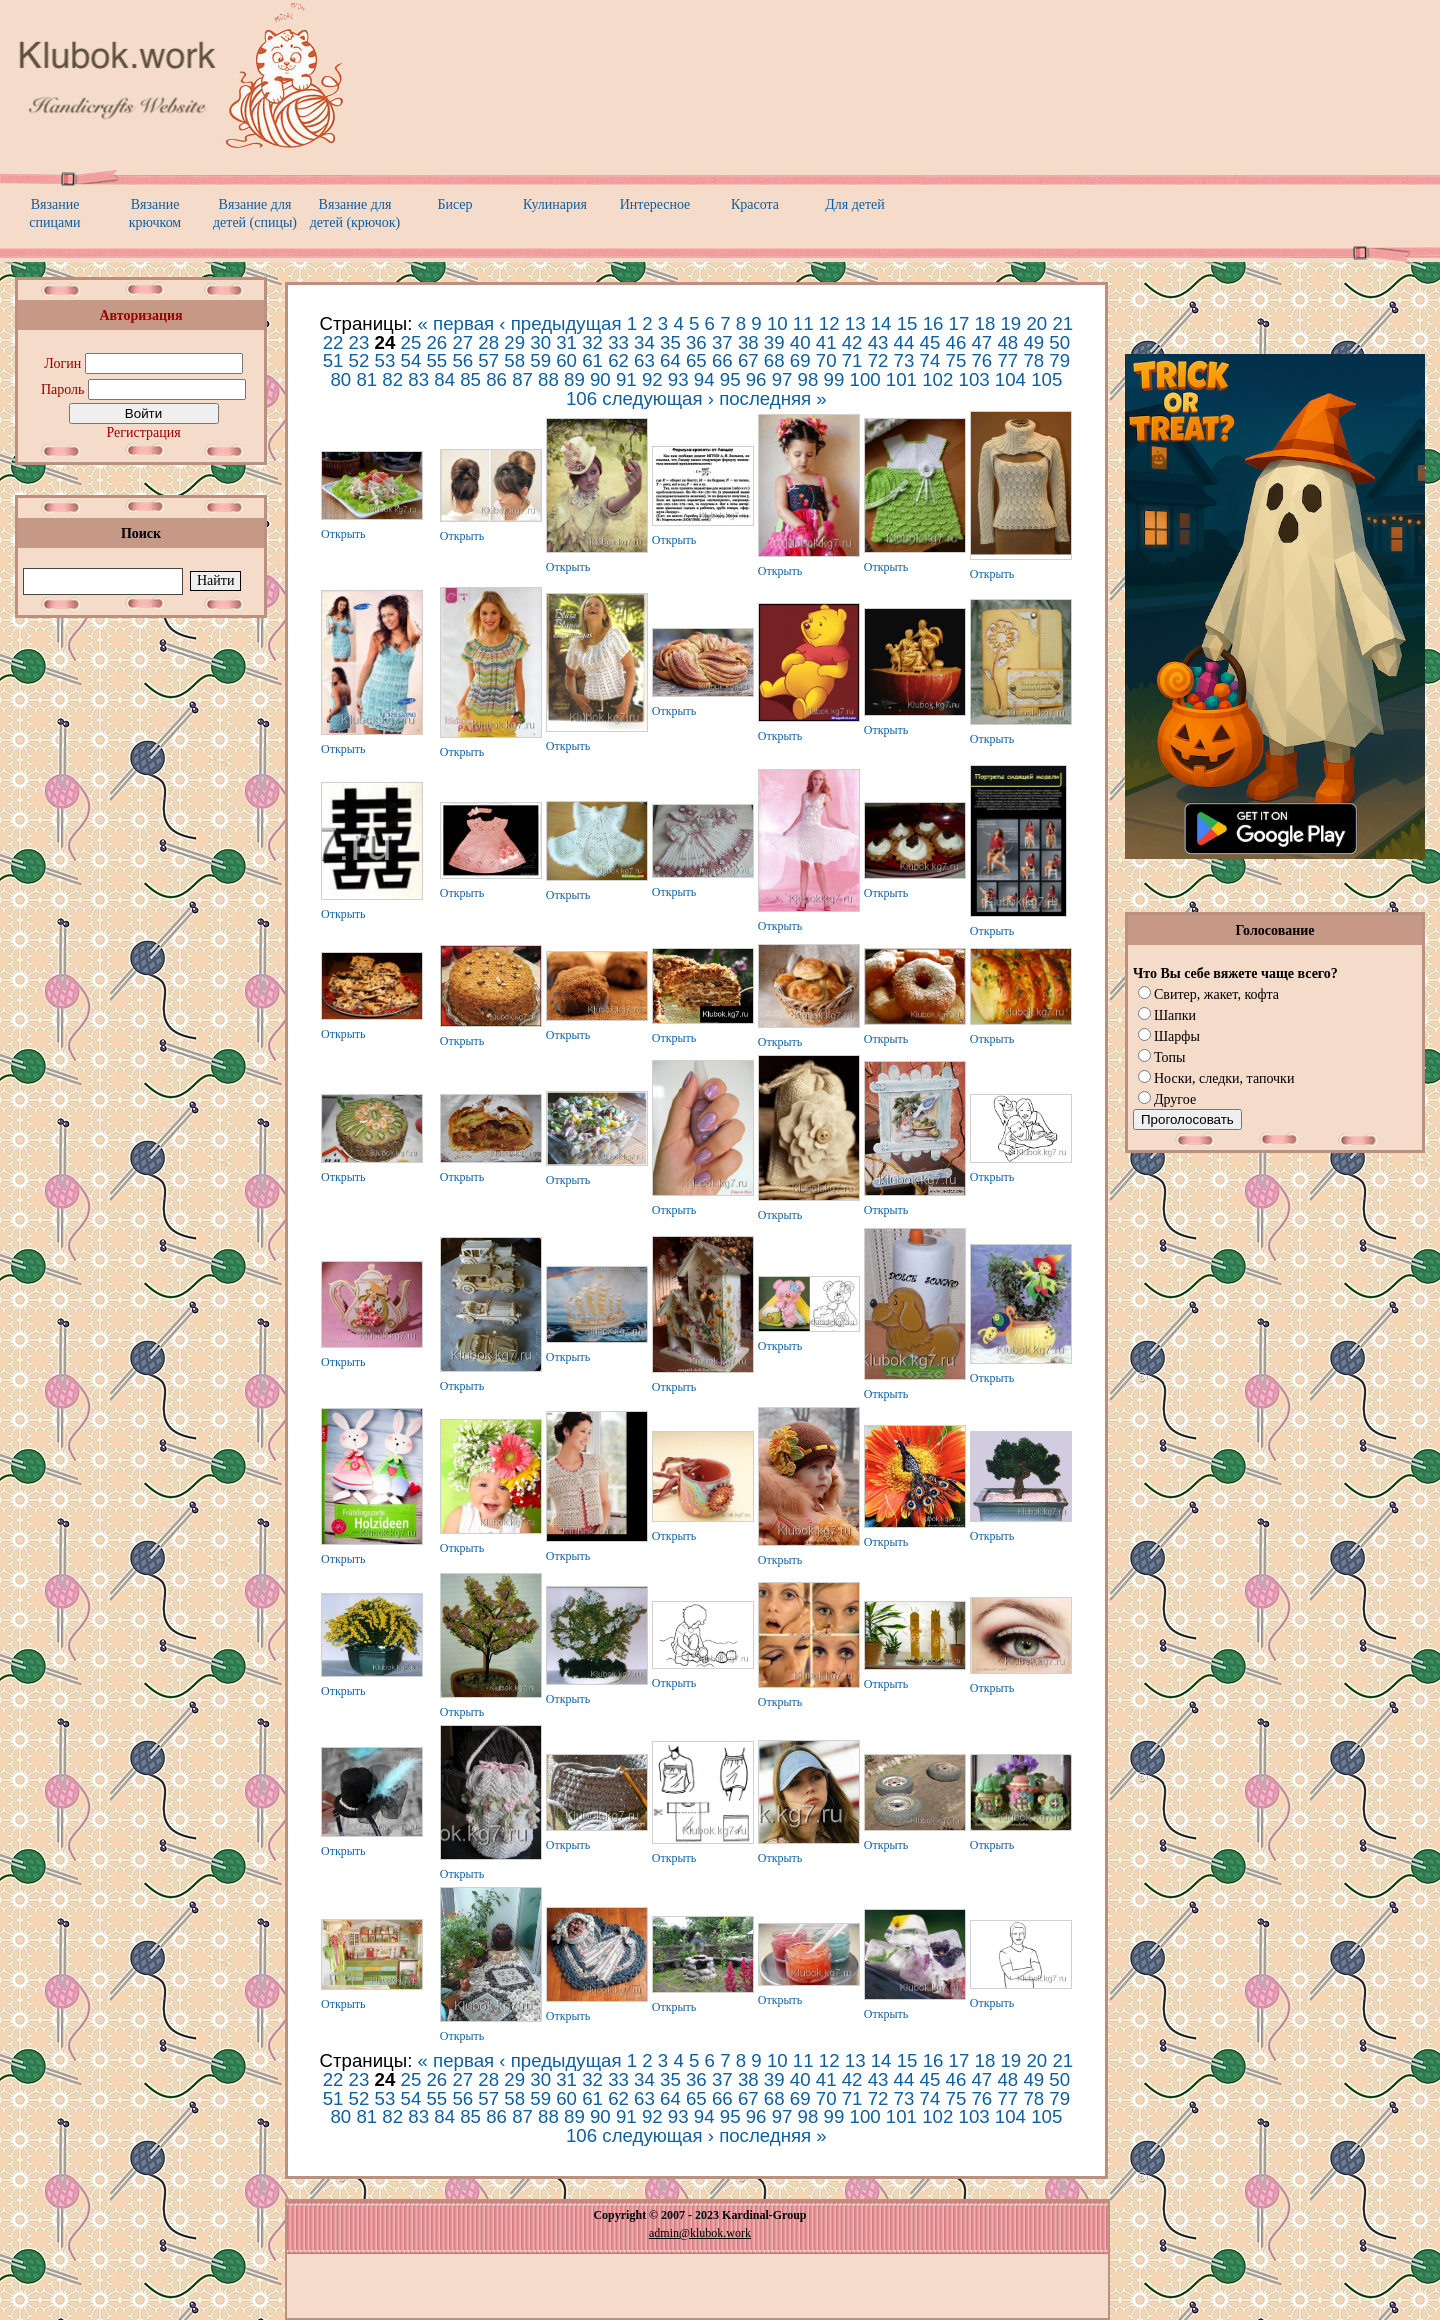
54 (411, 360)
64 (670, 360)
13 (855, 323)
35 (670, 342)
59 (540, 360)
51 (333, 360)
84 (444, 379)
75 (956, 360)
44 (904, 342)
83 (418, 379)
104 (1010, 379)
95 (730, 379)
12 (829, 323)
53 (385, 360)
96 (756, 379)
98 (808, 379)
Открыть (343, 534)
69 (800, 360)
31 (566, 342)
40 (800, 342)
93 (678, 379)
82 (392, 379)
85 (470, 379)
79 (1059, 360)
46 (956, 342)
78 (1033, 360)
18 (985, 323)
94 (704, 379)
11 (803, 323)
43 (878, 342)
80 (340, 379)
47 (981, 342)
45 (930, 342)
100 (865, 379)
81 (366, 379)
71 (852, 360)
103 (974, 379)
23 (359, 342)
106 (581, 398)
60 (566, 360)
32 (592, 342)
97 (782, 379)
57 (488, 360)
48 (1007, 342)
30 (540, 342)
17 (959, 323)
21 (1062, 323)
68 (774, 360)
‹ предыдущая (560, 323)
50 (1059, 342)
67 (748, 360)
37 (722, 342)
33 (618, 342)
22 (333, 342)
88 (548, 379)
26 (436, 342)
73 (904, 360)
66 (722, 360)
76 (981, 360)
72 (878, 360)
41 (826, 342)
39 (774, 342)
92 (652, 379)
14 (881, 323)
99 (834, 379)
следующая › (658, 398)
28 (488, 342)
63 (644, 360)
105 (1046, 379)
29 (514, 342)
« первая (456, 323)
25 (411, 342)
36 (696, 342)
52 (359, 360)
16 (933, 323)
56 (462, 360)
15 (907, 323)
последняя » (773, 398)
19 (1010, 323)
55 (436, 360)
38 (748, 342)
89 (574, 379)
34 (644, 342)
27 (462, 342)
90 (600, 379)
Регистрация (143, 432)
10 (777, 323)
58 (514, 360)
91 (626, 379)
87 (522, 379)
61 (592, 360)
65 (696, 360)
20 (1036, 323)
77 (1007, 360)
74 (930, 360)
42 (852, 342)
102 (937, 379)
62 (618, 360)
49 (1033, 342)
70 (826, 360)
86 (496, 379)
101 (901, 379)
